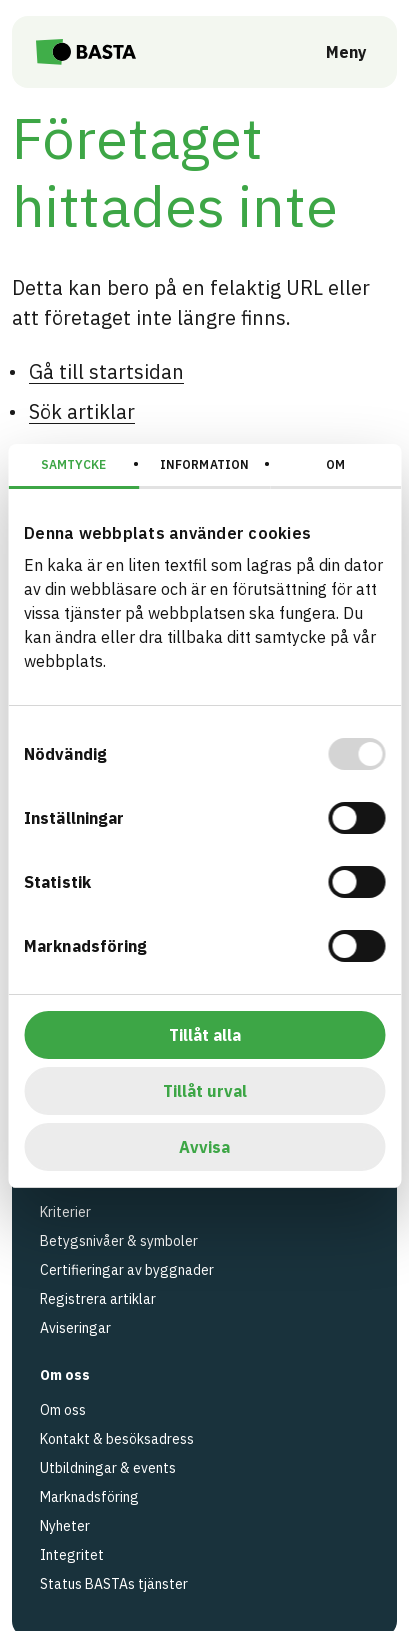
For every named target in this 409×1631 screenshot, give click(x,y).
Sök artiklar (82, 411)
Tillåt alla (205, 1035)
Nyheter (65, 1526)
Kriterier (65, 1212)
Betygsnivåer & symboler (119, 1241)
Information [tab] (204, 464)
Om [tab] (335, 464)
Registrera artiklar (98, 1299)
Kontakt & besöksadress (117, 1439)
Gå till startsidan (106, 371)
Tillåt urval (205, 1091)
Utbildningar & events (108, 1468)
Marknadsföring (89, 1497)
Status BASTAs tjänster (114, 1584)
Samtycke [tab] (73, 464)
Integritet (72, 1555)
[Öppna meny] (332, 52)
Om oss (63, 1410)
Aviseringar (75, 1328)
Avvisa (204, 1147)
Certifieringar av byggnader (127, 1270)
